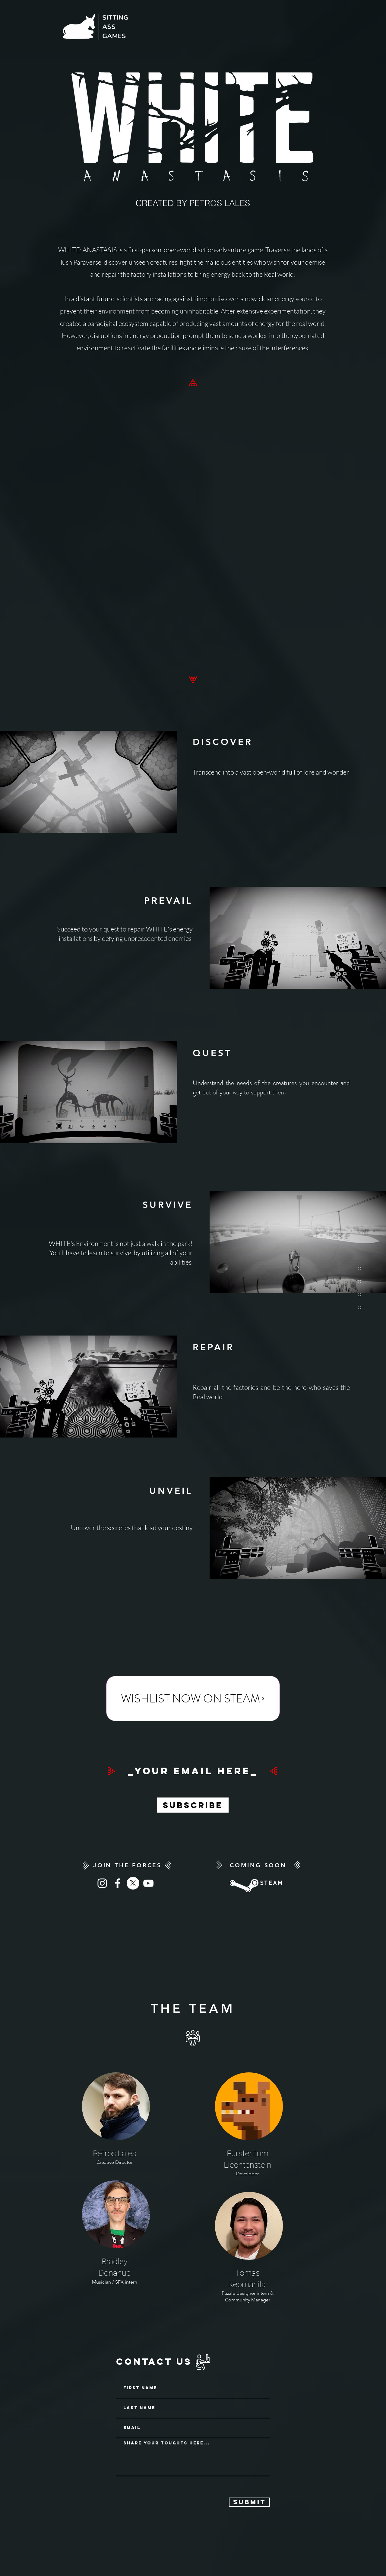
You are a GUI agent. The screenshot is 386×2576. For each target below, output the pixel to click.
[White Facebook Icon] (117, 1883)
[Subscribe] (193, 1805)
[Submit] (249, 2502)
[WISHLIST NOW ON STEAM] (193, 1698)
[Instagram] (102, 1883)
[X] (133, 1883)
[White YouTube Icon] (148, 1883)
